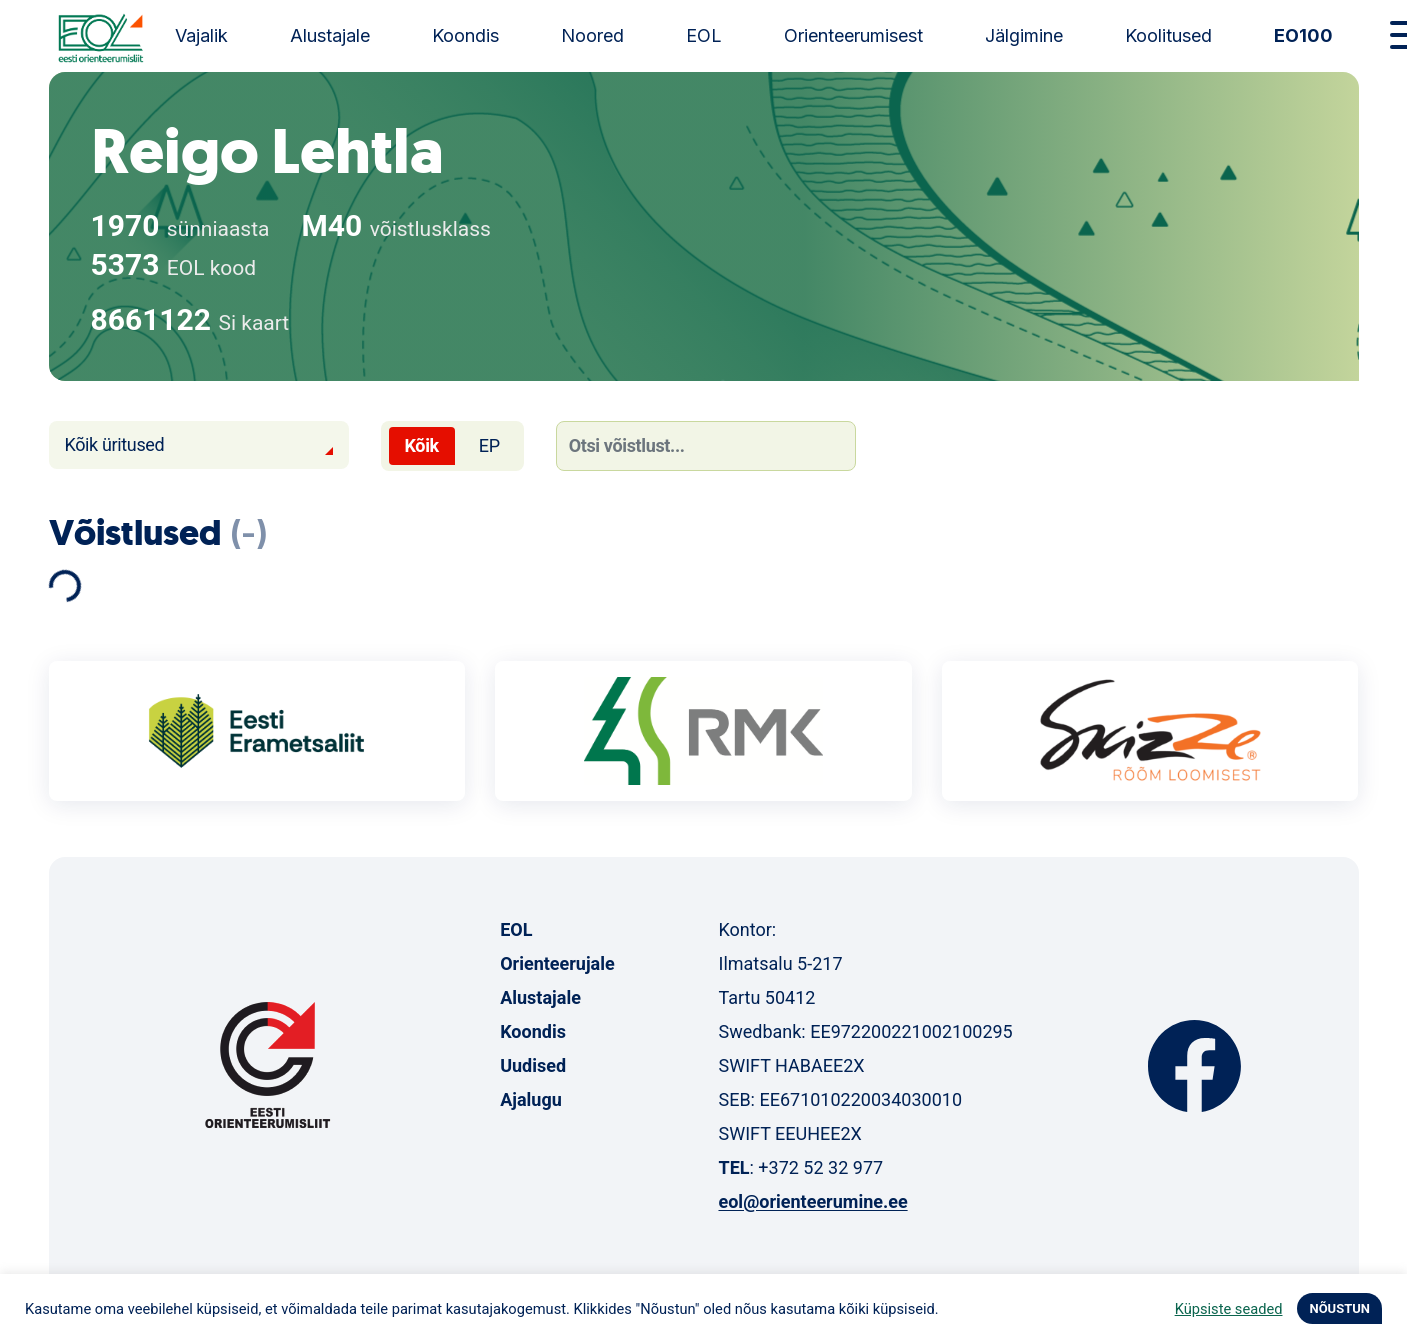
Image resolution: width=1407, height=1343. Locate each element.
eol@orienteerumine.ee (812, 1201)
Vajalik (201, 35)
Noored (592, 35)
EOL (704, 35)
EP (489, 445)
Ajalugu (531, 1099)
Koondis (465, 35)
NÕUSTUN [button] (1339, 1308)
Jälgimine (1024, 35)
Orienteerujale (557, 963)
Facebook (1194, 1066)
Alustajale (330, 35)
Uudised (533, 1065)
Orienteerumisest (853, 35)
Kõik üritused (115, 444)
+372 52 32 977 (820, 1167)
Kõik (422, 445)
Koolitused (1168, 35)
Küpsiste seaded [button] (1229, 1309)
